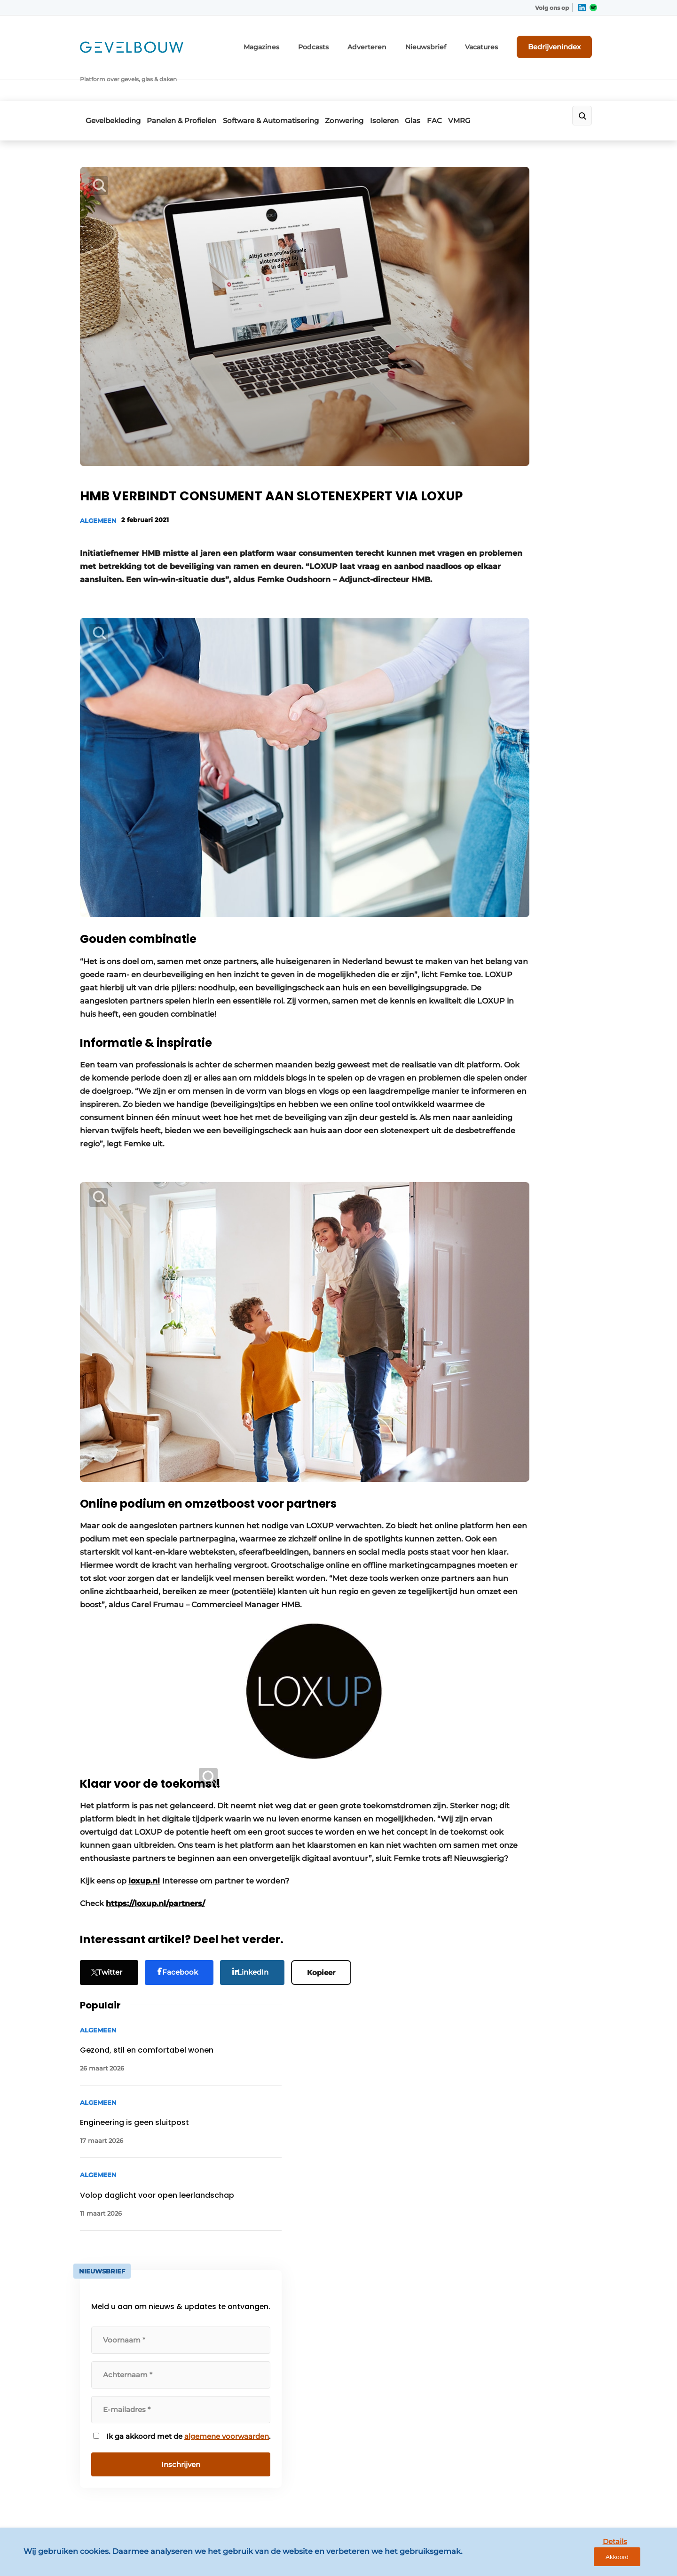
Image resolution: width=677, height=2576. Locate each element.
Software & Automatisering (283, 82)
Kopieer (329, 1828)
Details (597, 2560)
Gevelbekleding (107, 82)
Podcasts (344, 41)
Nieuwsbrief (444, 41)
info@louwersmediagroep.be (541, 2445)
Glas (450, 82)
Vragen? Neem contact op (519, 2152)
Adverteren (393, 41)
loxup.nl (144, 1737)
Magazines (298, 41)
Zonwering (365, 82)
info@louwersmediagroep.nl (540, 2304)
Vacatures (494, 41)
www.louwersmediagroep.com (544, 2494)
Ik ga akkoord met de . (522, 588)
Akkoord (641, 2561)
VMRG (515, 82)
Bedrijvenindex (562, 41)
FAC (480, 82)
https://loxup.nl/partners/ (155, 1760)
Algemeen (98, 433)
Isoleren (413, 82)
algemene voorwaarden (521, 592)
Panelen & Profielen (185, 82)
